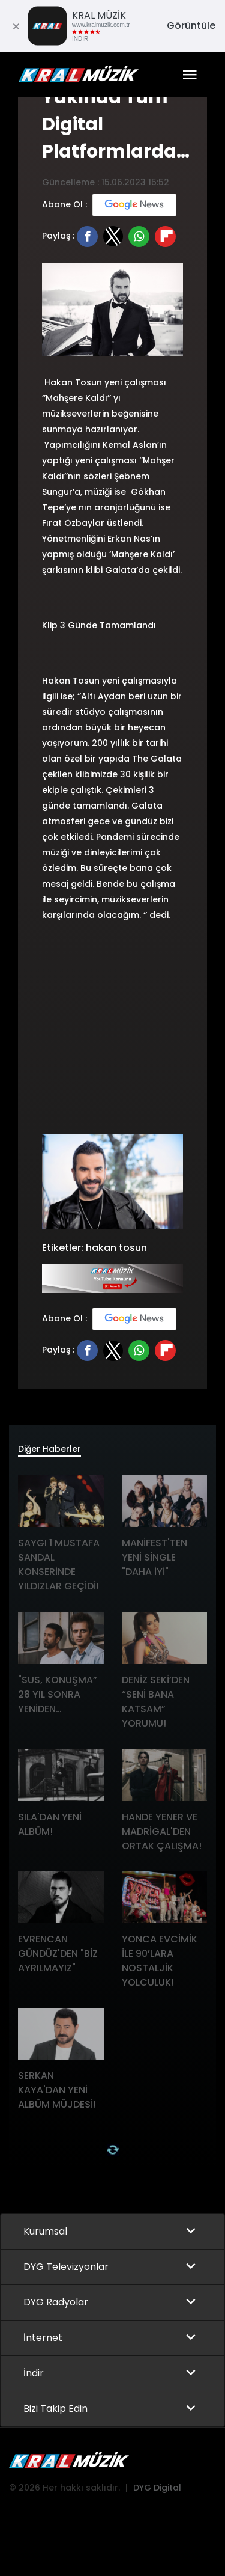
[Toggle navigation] (189, 75)
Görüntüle (191, 25)
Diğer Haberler (49, 1449)
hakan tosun (116, 1248)
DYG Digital (157, 2488)
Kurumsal (45, 2231)
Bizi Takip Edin (55, 2408)
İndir (33, 2373)
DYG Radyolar (55, 2302)
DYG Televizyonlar (66, 2267)
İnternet (42, 2338)
